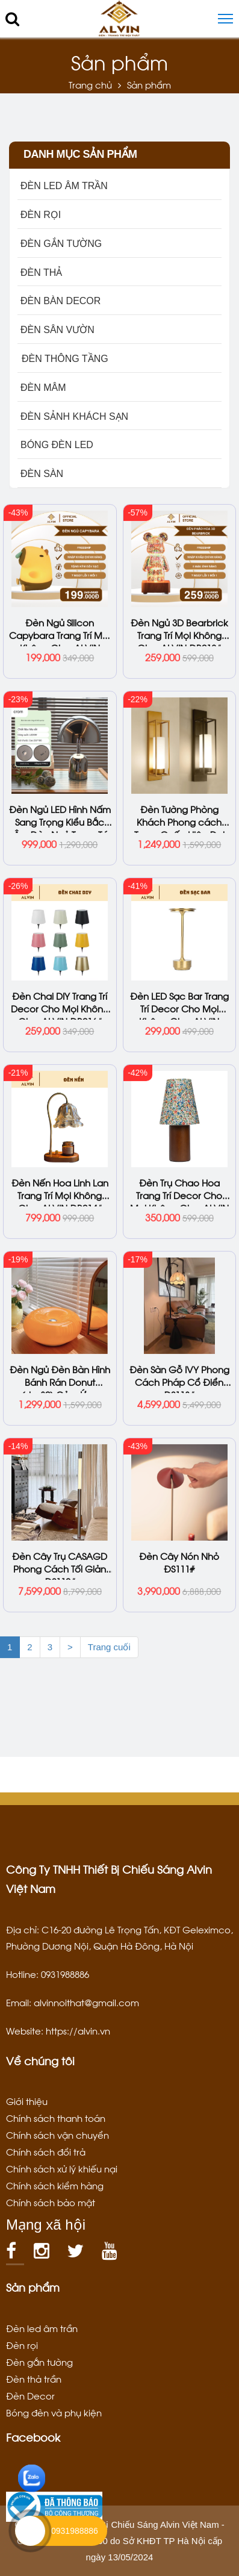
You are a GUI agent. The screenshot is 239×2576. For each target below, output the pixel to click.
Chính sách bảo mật (50, 2202)
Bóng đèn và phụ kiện (54, 2412)
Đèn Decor (30, 2395)
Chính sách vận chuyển (57, 2134)
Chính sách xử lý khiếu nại (61, 2168)
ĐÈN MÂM (43, 387)
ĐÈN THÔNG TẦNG (64, 359)
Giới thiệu (27, 2100)
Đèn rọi (22, 2344)
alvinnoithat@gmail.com (86, 2002)
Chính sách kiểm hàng (55, 2185)
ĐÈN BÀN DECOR (60, 301)
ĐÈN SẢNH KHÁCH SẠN (74, 416)
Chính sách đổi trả (45, 2151)
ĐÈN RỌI (40, 215)
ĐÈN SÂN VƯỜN (57, 330)
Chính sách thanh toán (55, 2117)
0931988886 (74, 2531)
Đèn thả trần (33, 2378)
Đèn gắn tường (39, 2361)
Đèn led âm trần (42, 2327)
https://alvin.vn (78, 2030)
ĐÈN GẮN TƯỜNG (61, 244)
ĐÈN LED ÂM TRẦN (64, 186)
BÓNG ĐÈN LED (56, 445)
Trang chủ (90, 84)
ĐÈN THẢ (41, 272)
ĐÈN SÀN (41, 474)
